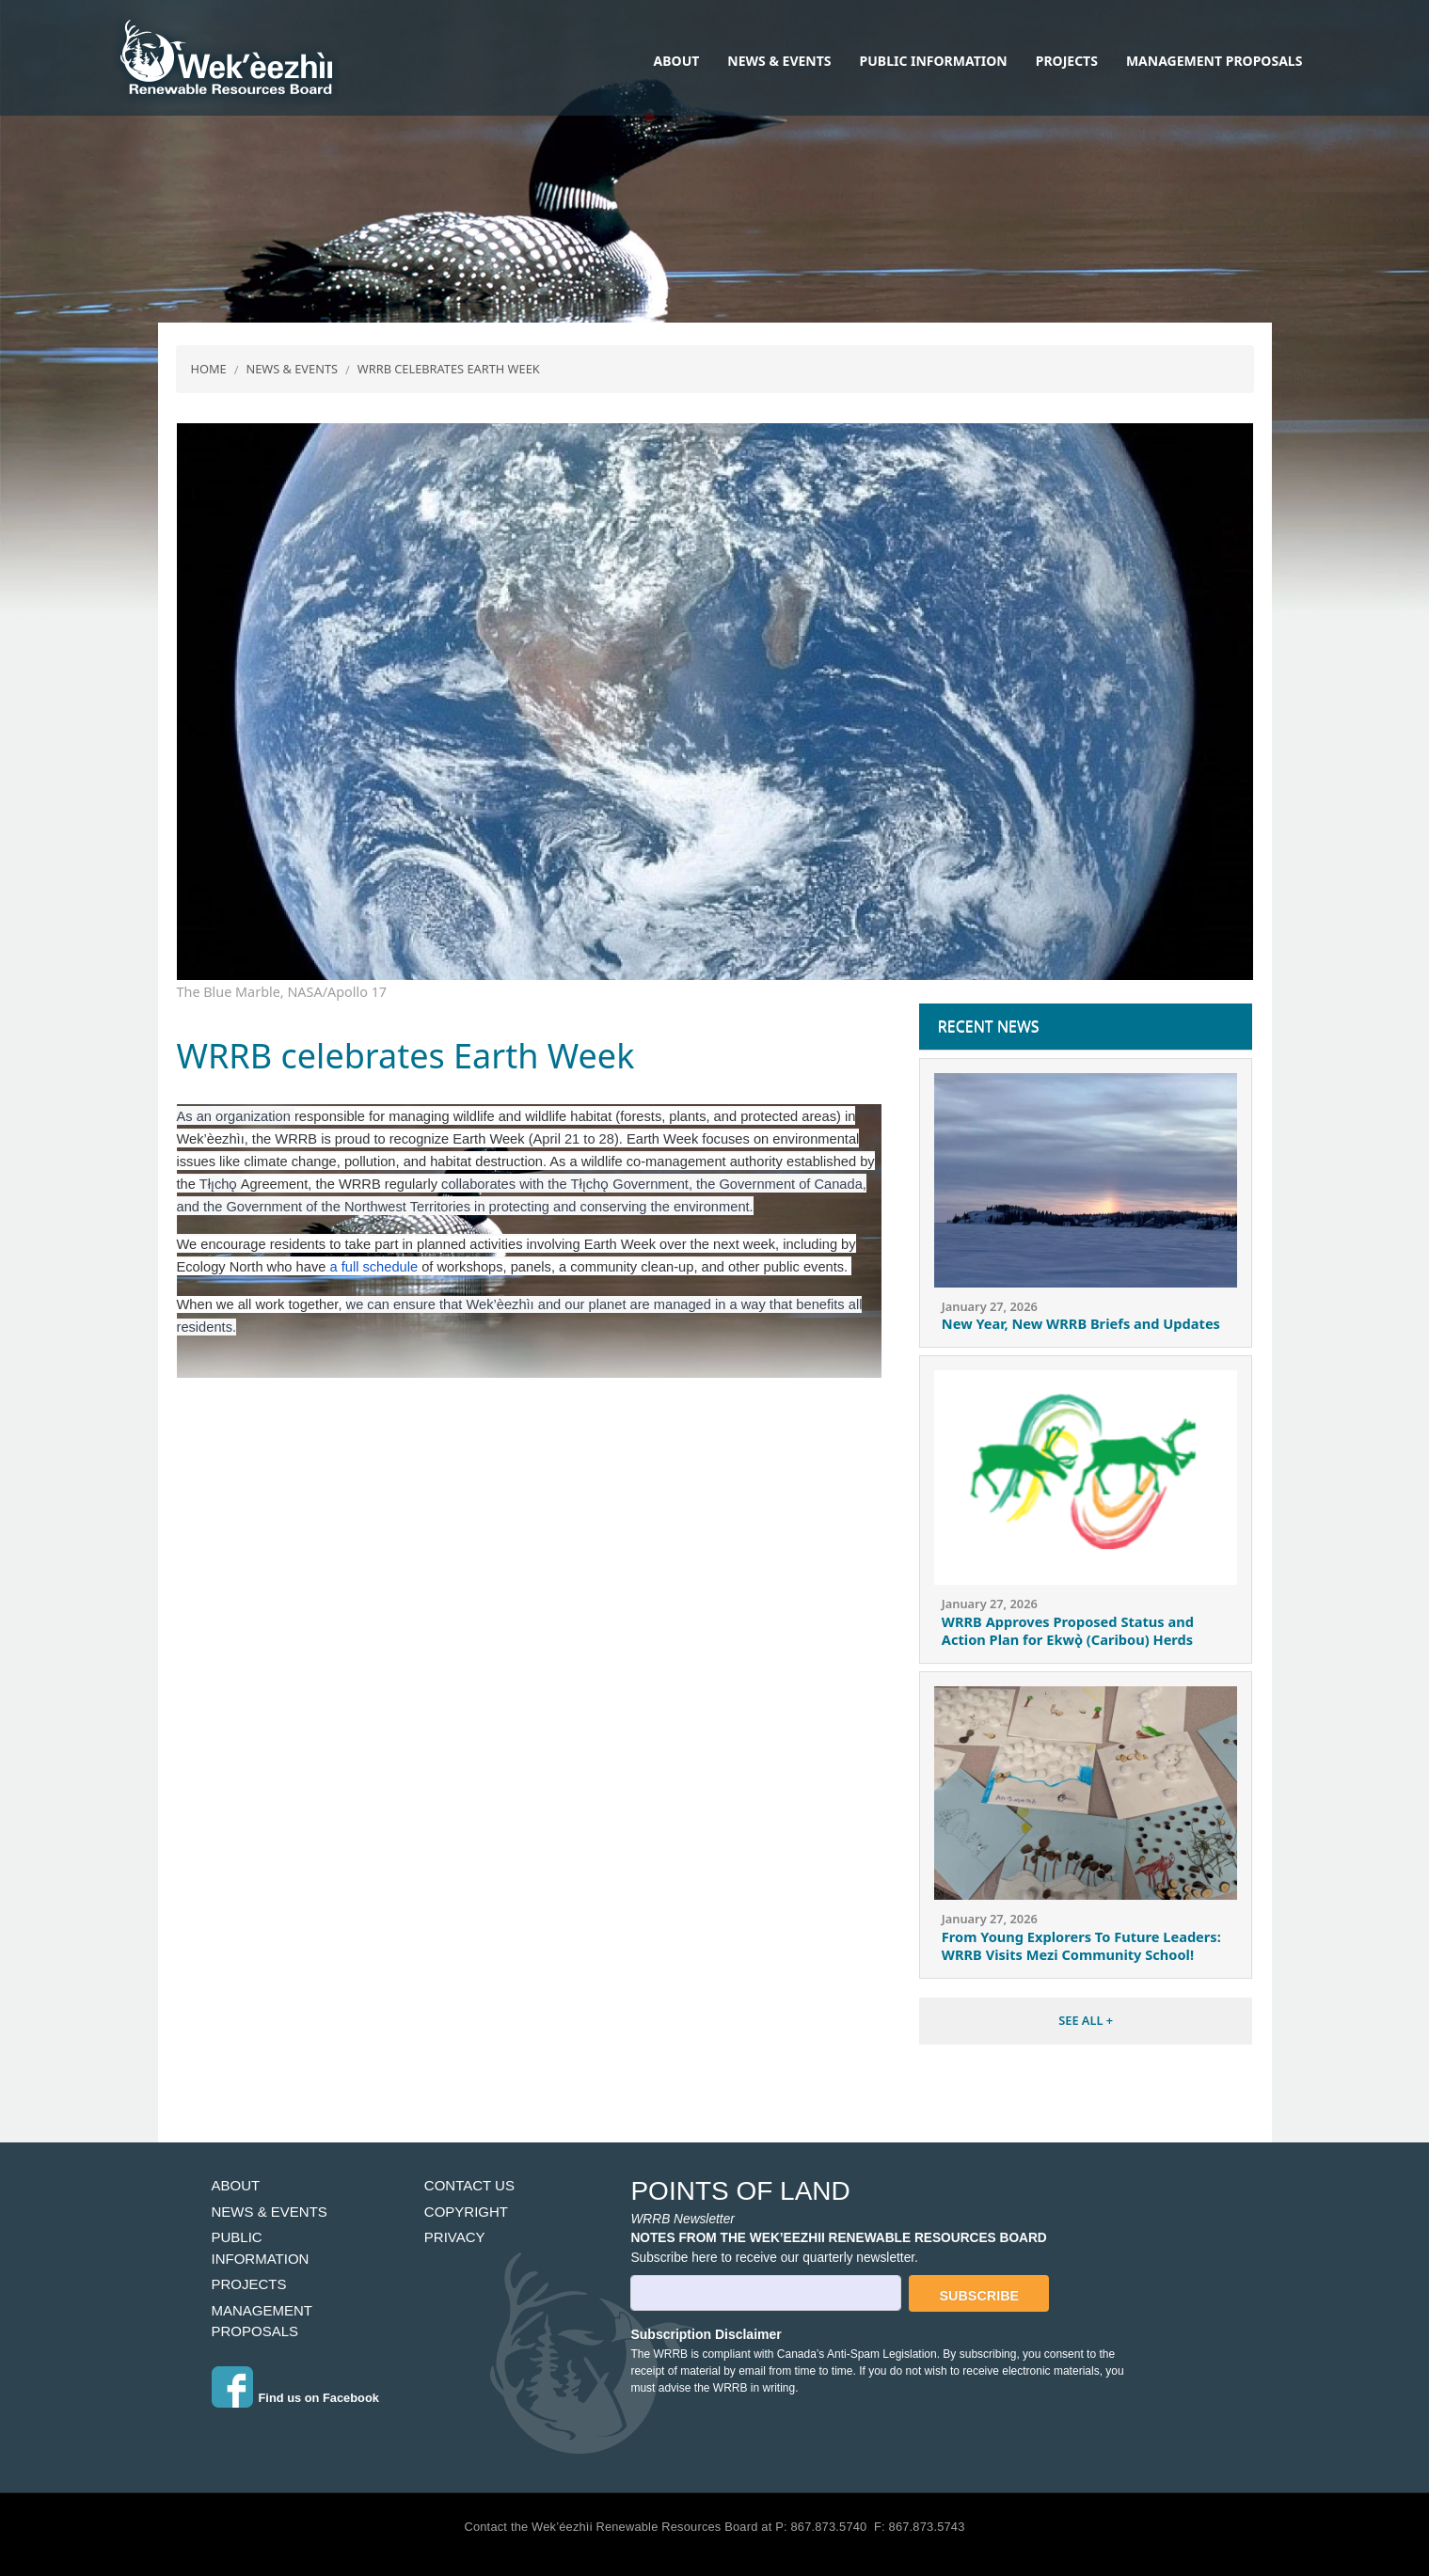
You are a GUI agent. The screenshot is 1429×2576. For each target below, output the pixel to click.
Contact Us (469, 2185)
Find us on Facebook (319, 2398)
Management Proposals (1214, 61)
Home (209, 368)
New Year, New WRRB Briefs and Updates (1081, 1323)
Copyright (466, 2212)
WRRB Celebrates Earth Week (448, 368)
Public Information (934, 61)
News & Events (779, 61)
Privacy (454, 2237)
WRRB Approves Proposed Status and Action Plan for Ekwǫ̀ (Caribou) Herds (1068, 1630)
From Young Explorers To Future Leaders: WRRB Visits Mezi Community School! (1081, 1945)
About (677, 61)
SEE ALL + (1085, 2020)
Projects (1067, 61)
